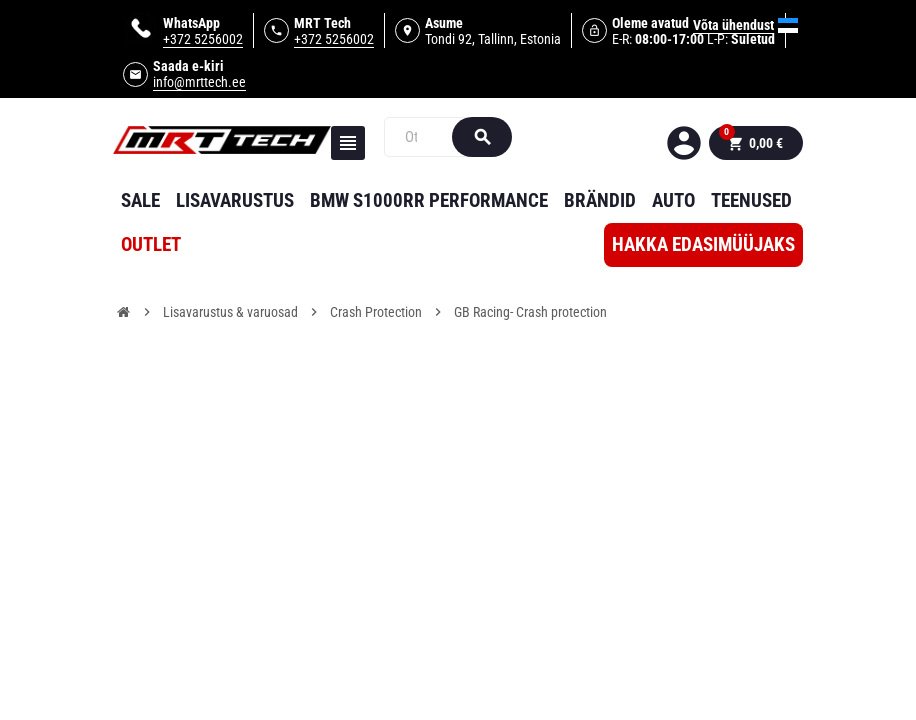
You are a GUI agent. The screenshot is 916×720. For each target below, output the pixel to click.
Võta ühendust (733, 25)
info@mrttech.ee (199, 82)
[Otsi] (427, 137)
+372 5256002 (203, 39)
